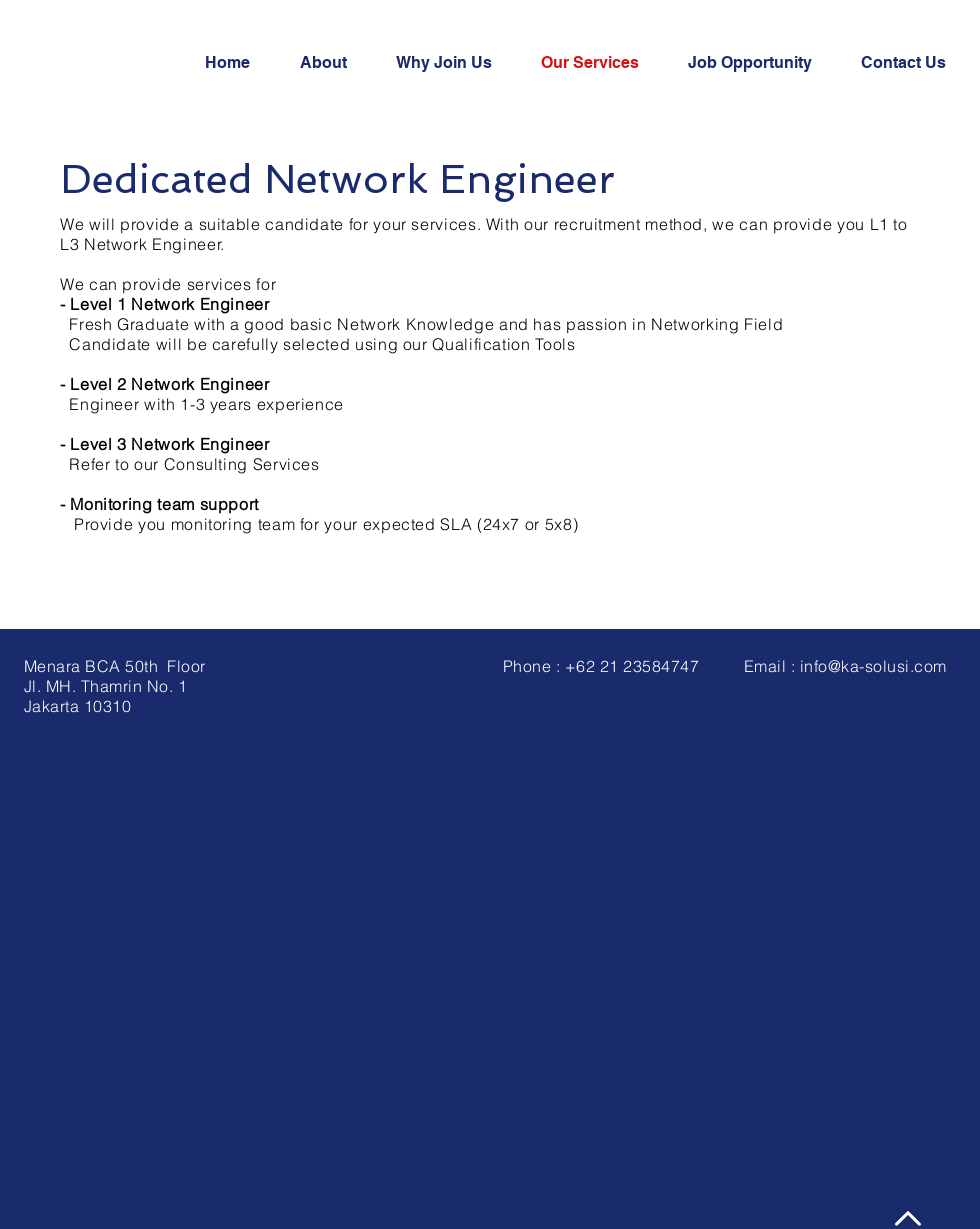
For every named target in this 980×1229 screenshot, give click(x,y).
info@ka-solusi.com (873, 666)
